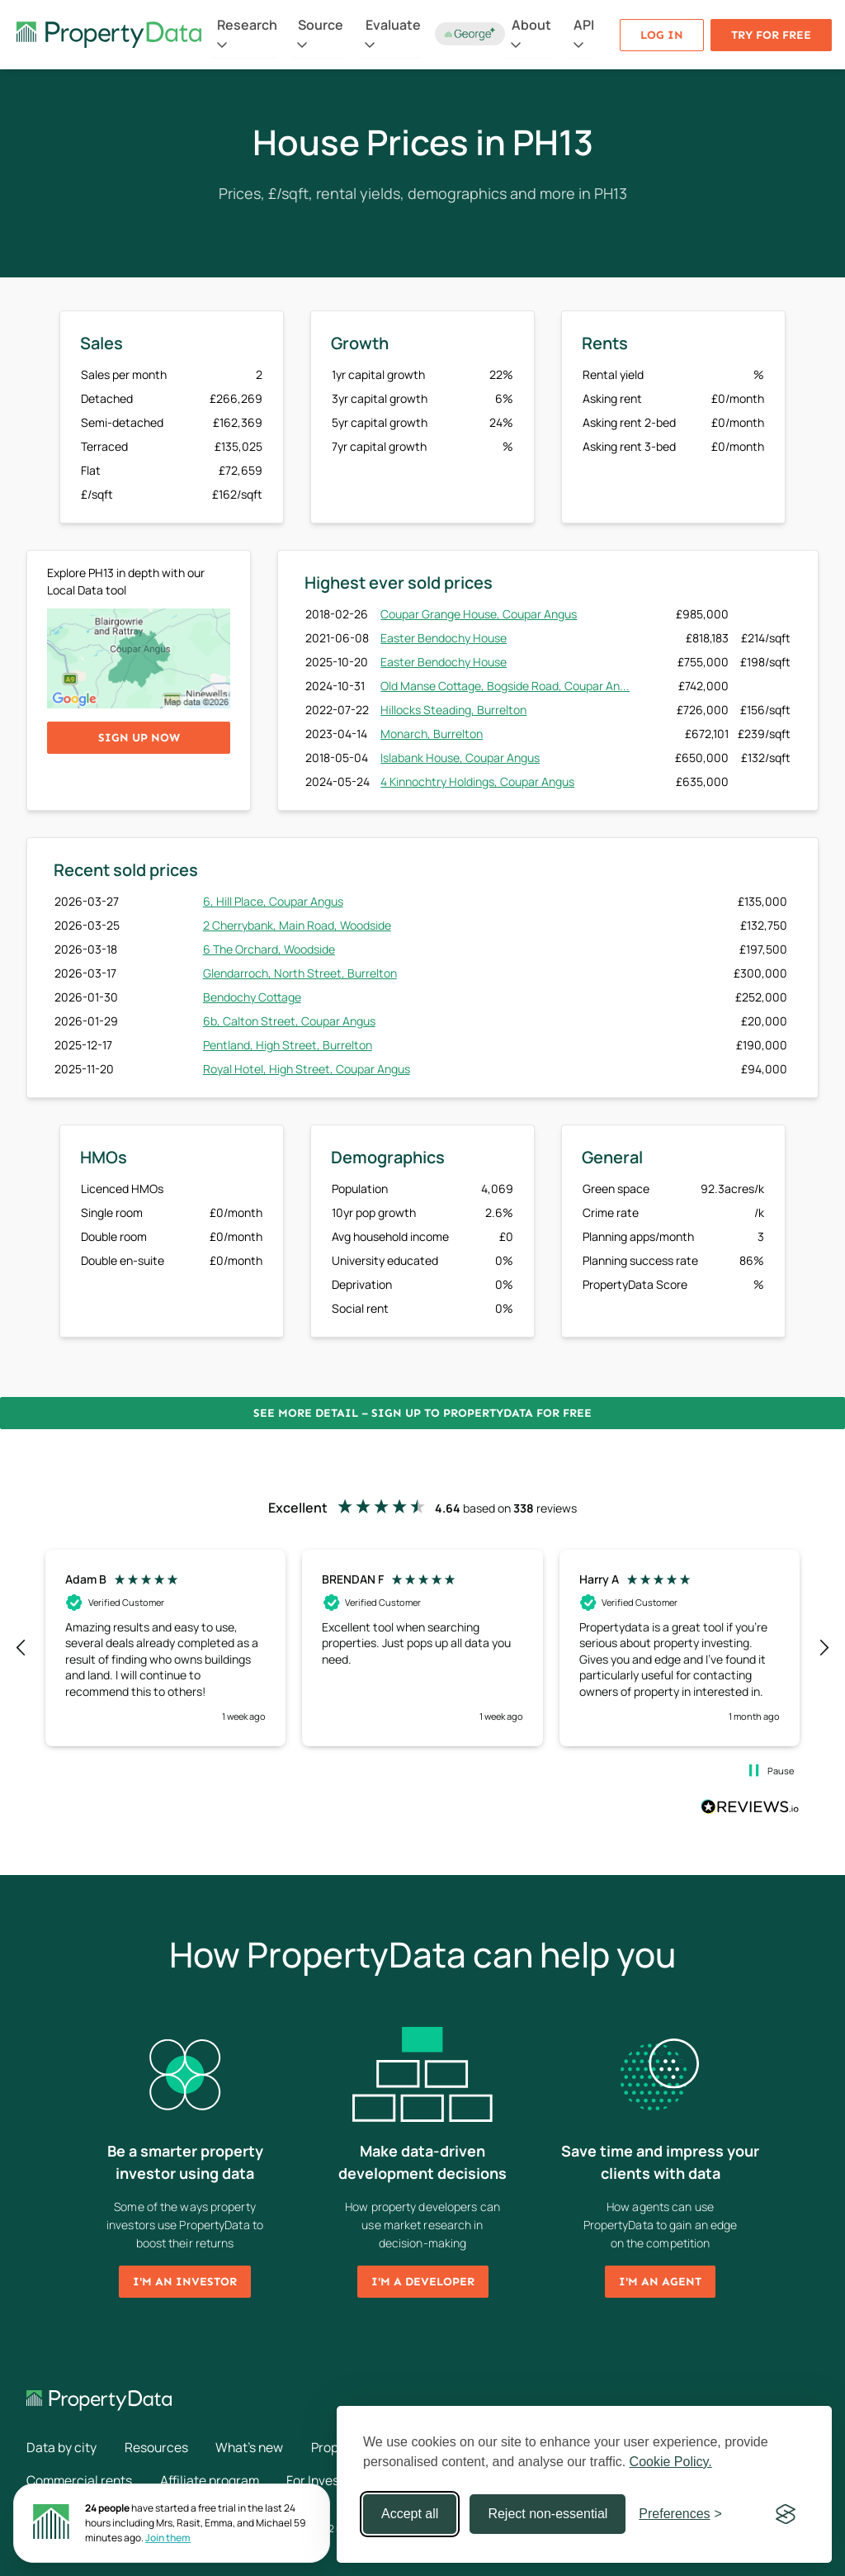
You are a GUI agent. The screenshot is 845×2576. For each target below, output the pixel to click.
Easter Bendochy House (443, 638)
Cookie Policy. (671, 2462)
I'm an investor (185, 2282)
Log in (661, 35)
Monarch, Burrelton (431, 733)
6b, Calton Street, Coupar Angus (289, 1021)
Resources (157, 2447)
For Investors (332, 2480)
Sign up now (139, 738)
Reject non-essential (547, 2514)
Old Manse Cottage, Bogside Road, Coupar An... (505, 686)
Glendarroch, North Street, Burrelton (300, 973)
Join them (168, 2538)
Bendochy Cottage (252, 997)
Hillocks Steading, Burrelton (453, 709)
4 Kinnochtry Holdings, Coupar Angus (477, 781)
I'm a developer (422, 2282)
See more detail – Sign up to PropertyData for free (422, 1413)
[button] (21, 1648)
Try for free (771, 35)
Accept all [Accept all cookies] (409, 2514)
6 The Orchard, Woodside (269, 949)
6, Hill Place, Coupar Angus (273, 901)
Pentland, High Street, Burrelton (287, 1045)
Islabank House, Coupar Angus (460, 757)
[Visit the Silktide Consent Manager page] (785, 2514)
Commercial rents (80, 2480)
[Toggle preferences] (680, 2514)
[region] (422, 1648)
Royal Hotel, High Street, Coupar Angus (306, 1069)
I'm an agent (660, 2282)
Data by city (61, 2447)
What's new (254, 2447)
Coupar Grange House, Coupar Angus (478, 614)
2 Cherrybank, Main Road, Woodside (297, 925)
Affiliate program (213, 2480)
